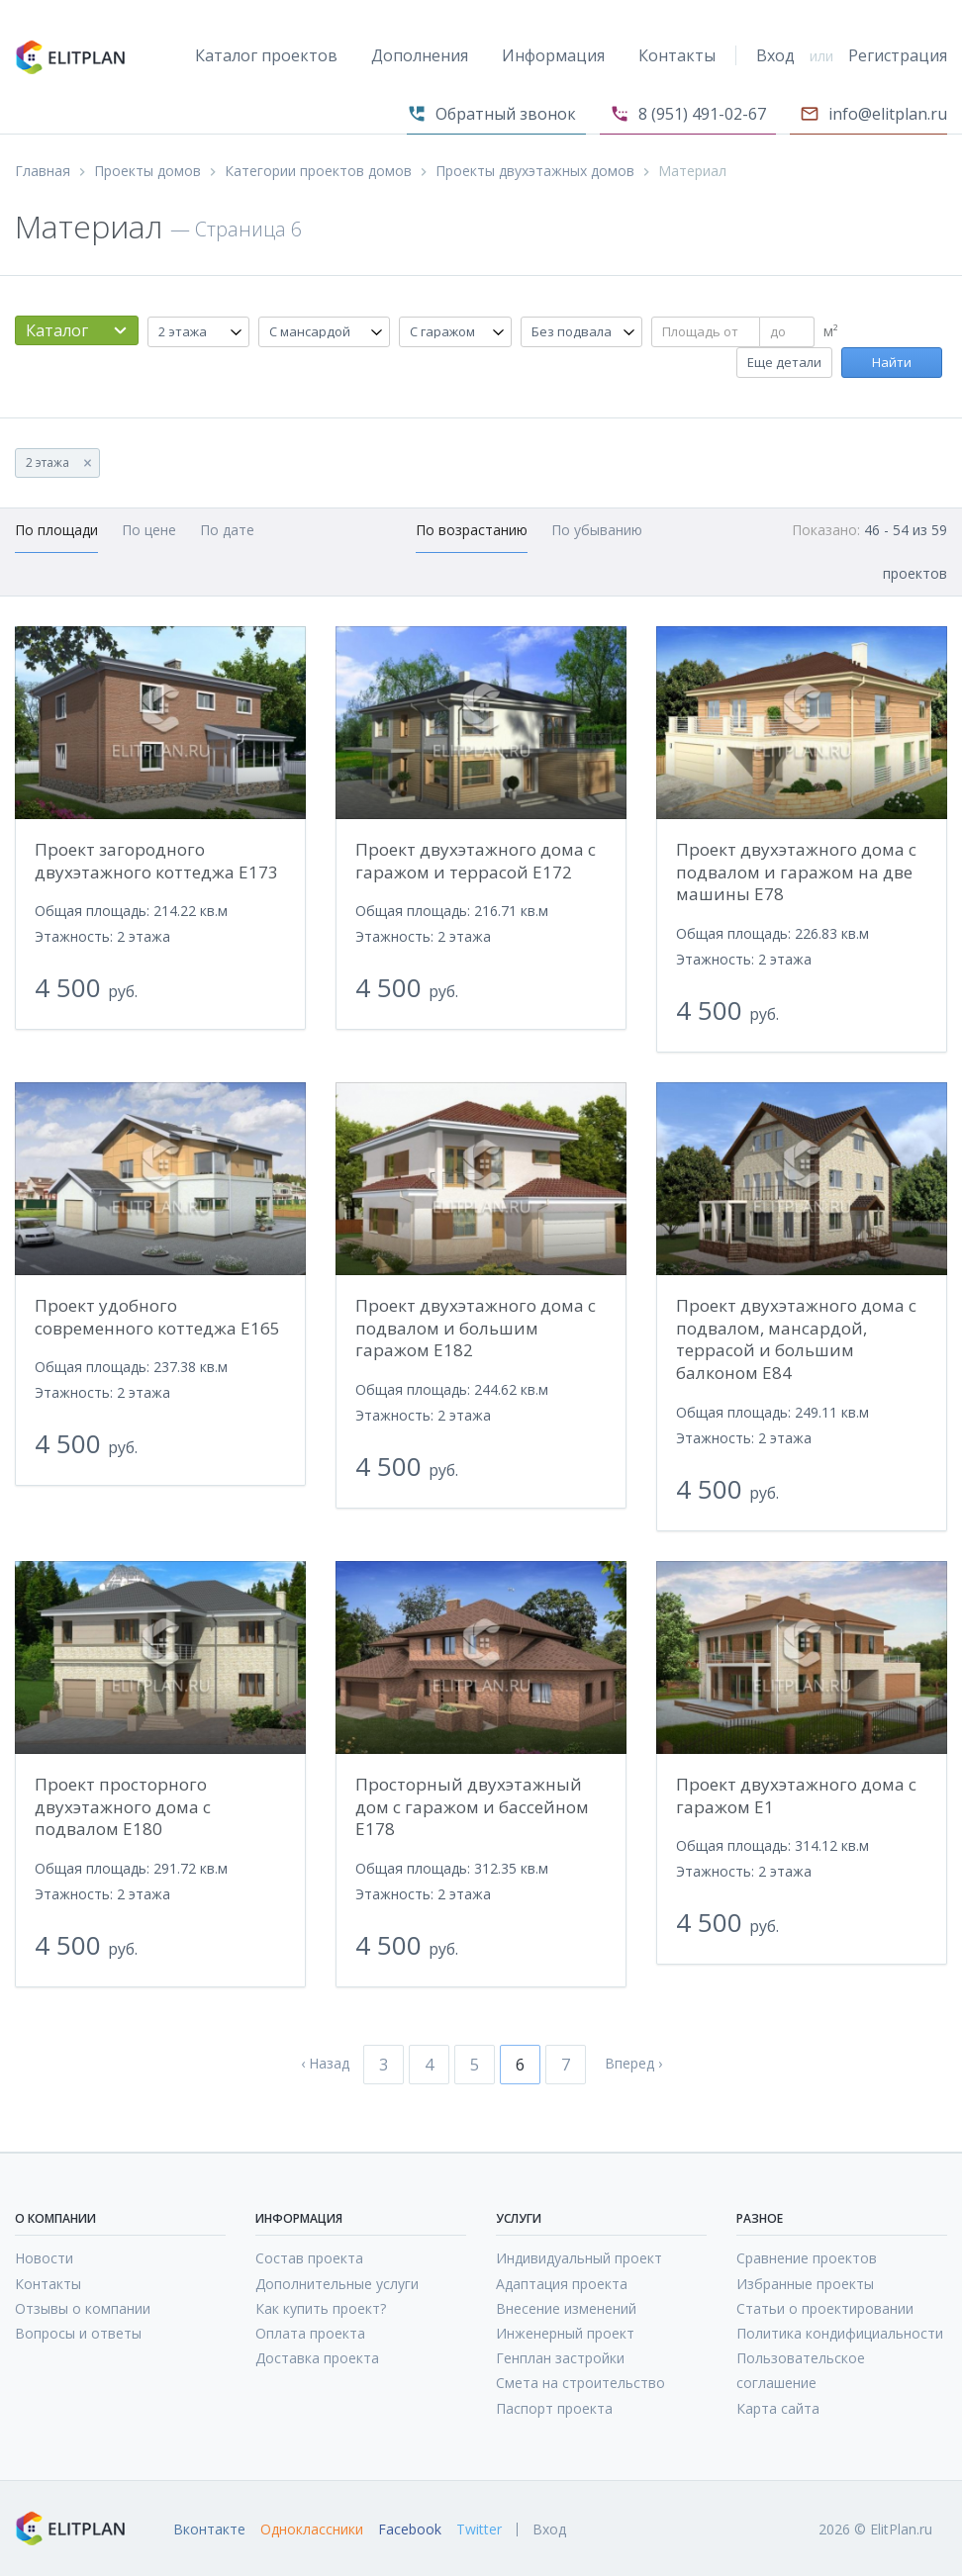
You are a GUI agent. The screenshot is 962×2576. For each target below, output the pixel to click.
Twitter (479, 2529)
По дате (227, 529)
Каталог (57, 330)
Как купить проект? (320, 2308)
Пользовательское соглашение (800, 2370)
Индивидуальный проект (579, 2258)
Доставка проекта (317, 2357)
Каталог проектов (266, 55)
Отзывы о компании (82, 2308)
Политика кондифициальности (839, 2333)
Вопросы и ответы (78, 2333)
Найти (892, 362)
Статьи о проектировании (825, 2308)
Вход (775, 55)
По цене (149, 529)
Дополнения (419, 55)
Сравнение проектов (806, 2258)
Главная (42, 171)
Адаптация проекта (561, 2283)
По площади (56, 529)
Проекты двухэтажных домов (534, 171)
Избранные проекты (805, 2283)
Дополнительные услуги (337, 2283)
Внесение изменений (566, 2308)
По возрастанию (472, 529)
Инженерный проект (565, 2333)
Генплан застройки (560, 2357)
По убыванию (596, 529)
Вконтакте (209, 2529)
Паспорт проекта (554, 2408)
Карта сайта (777, 2408)
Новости (44, 2258)
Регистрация (897, 55)
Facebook (409, 2529)
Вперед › (633, 2063)
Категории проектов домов (318, 171)
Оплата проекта (310, 2333)
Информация (553, 55)
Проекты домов (147, 171)
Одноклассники (311, 2529)
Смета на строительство (580, 2382)
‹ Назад (325, 2063)
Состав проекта (309, 2258)
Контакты (677, 55)
